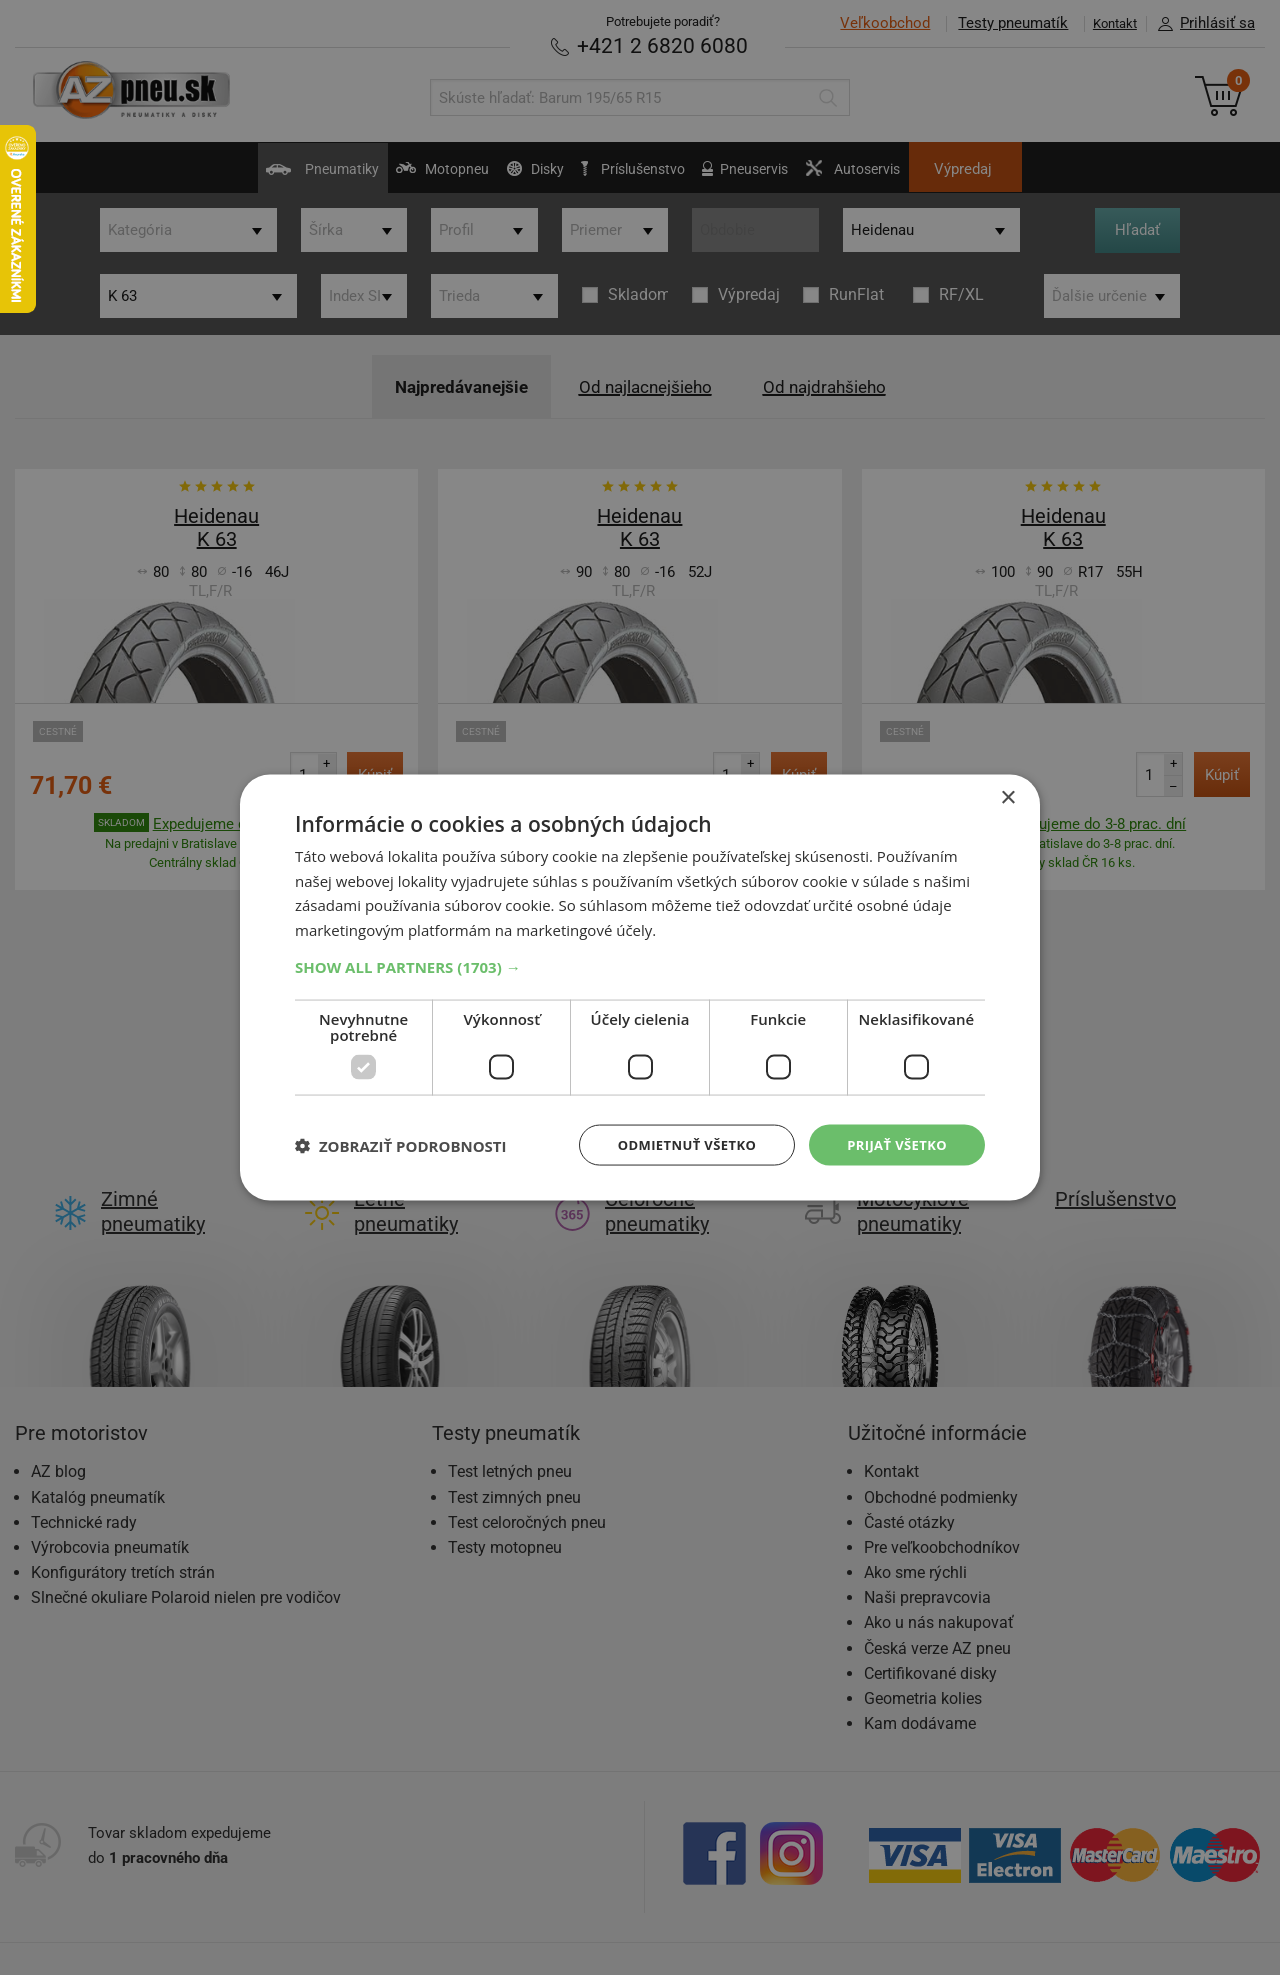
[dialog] (640, 987)
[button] (640, 965)
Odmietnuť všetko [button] (674, 1144)
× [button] (1007, 795)
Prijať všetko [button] (893, 1144)
